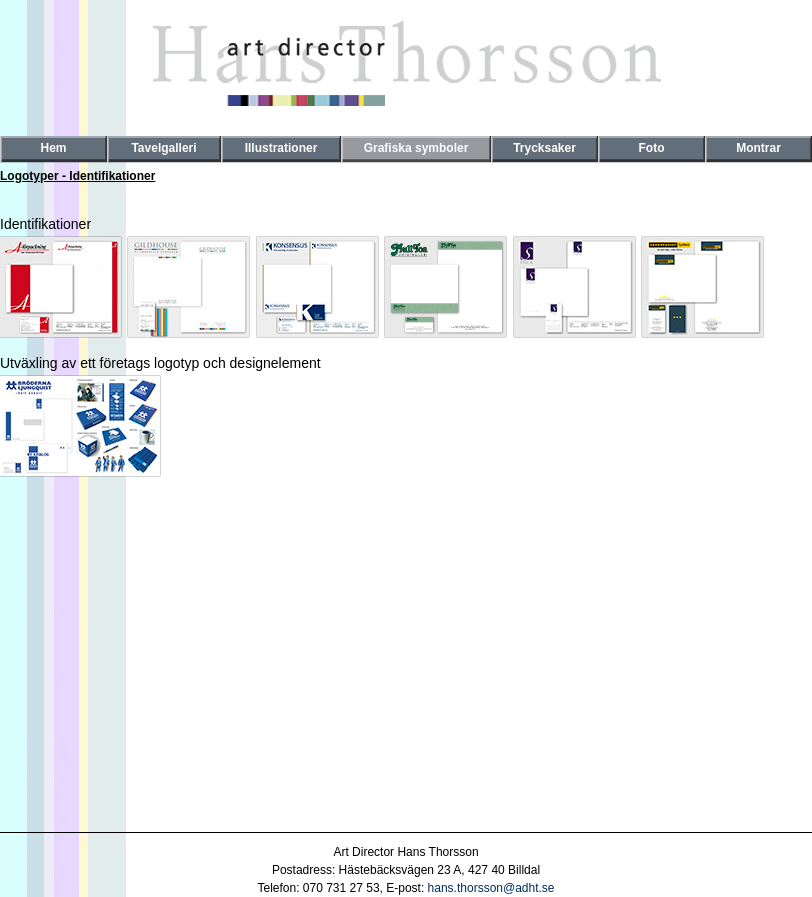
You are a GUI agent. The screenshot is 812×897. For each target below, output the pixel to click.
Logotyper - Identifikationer (77, 176)
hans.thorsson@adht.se (491, 888)
